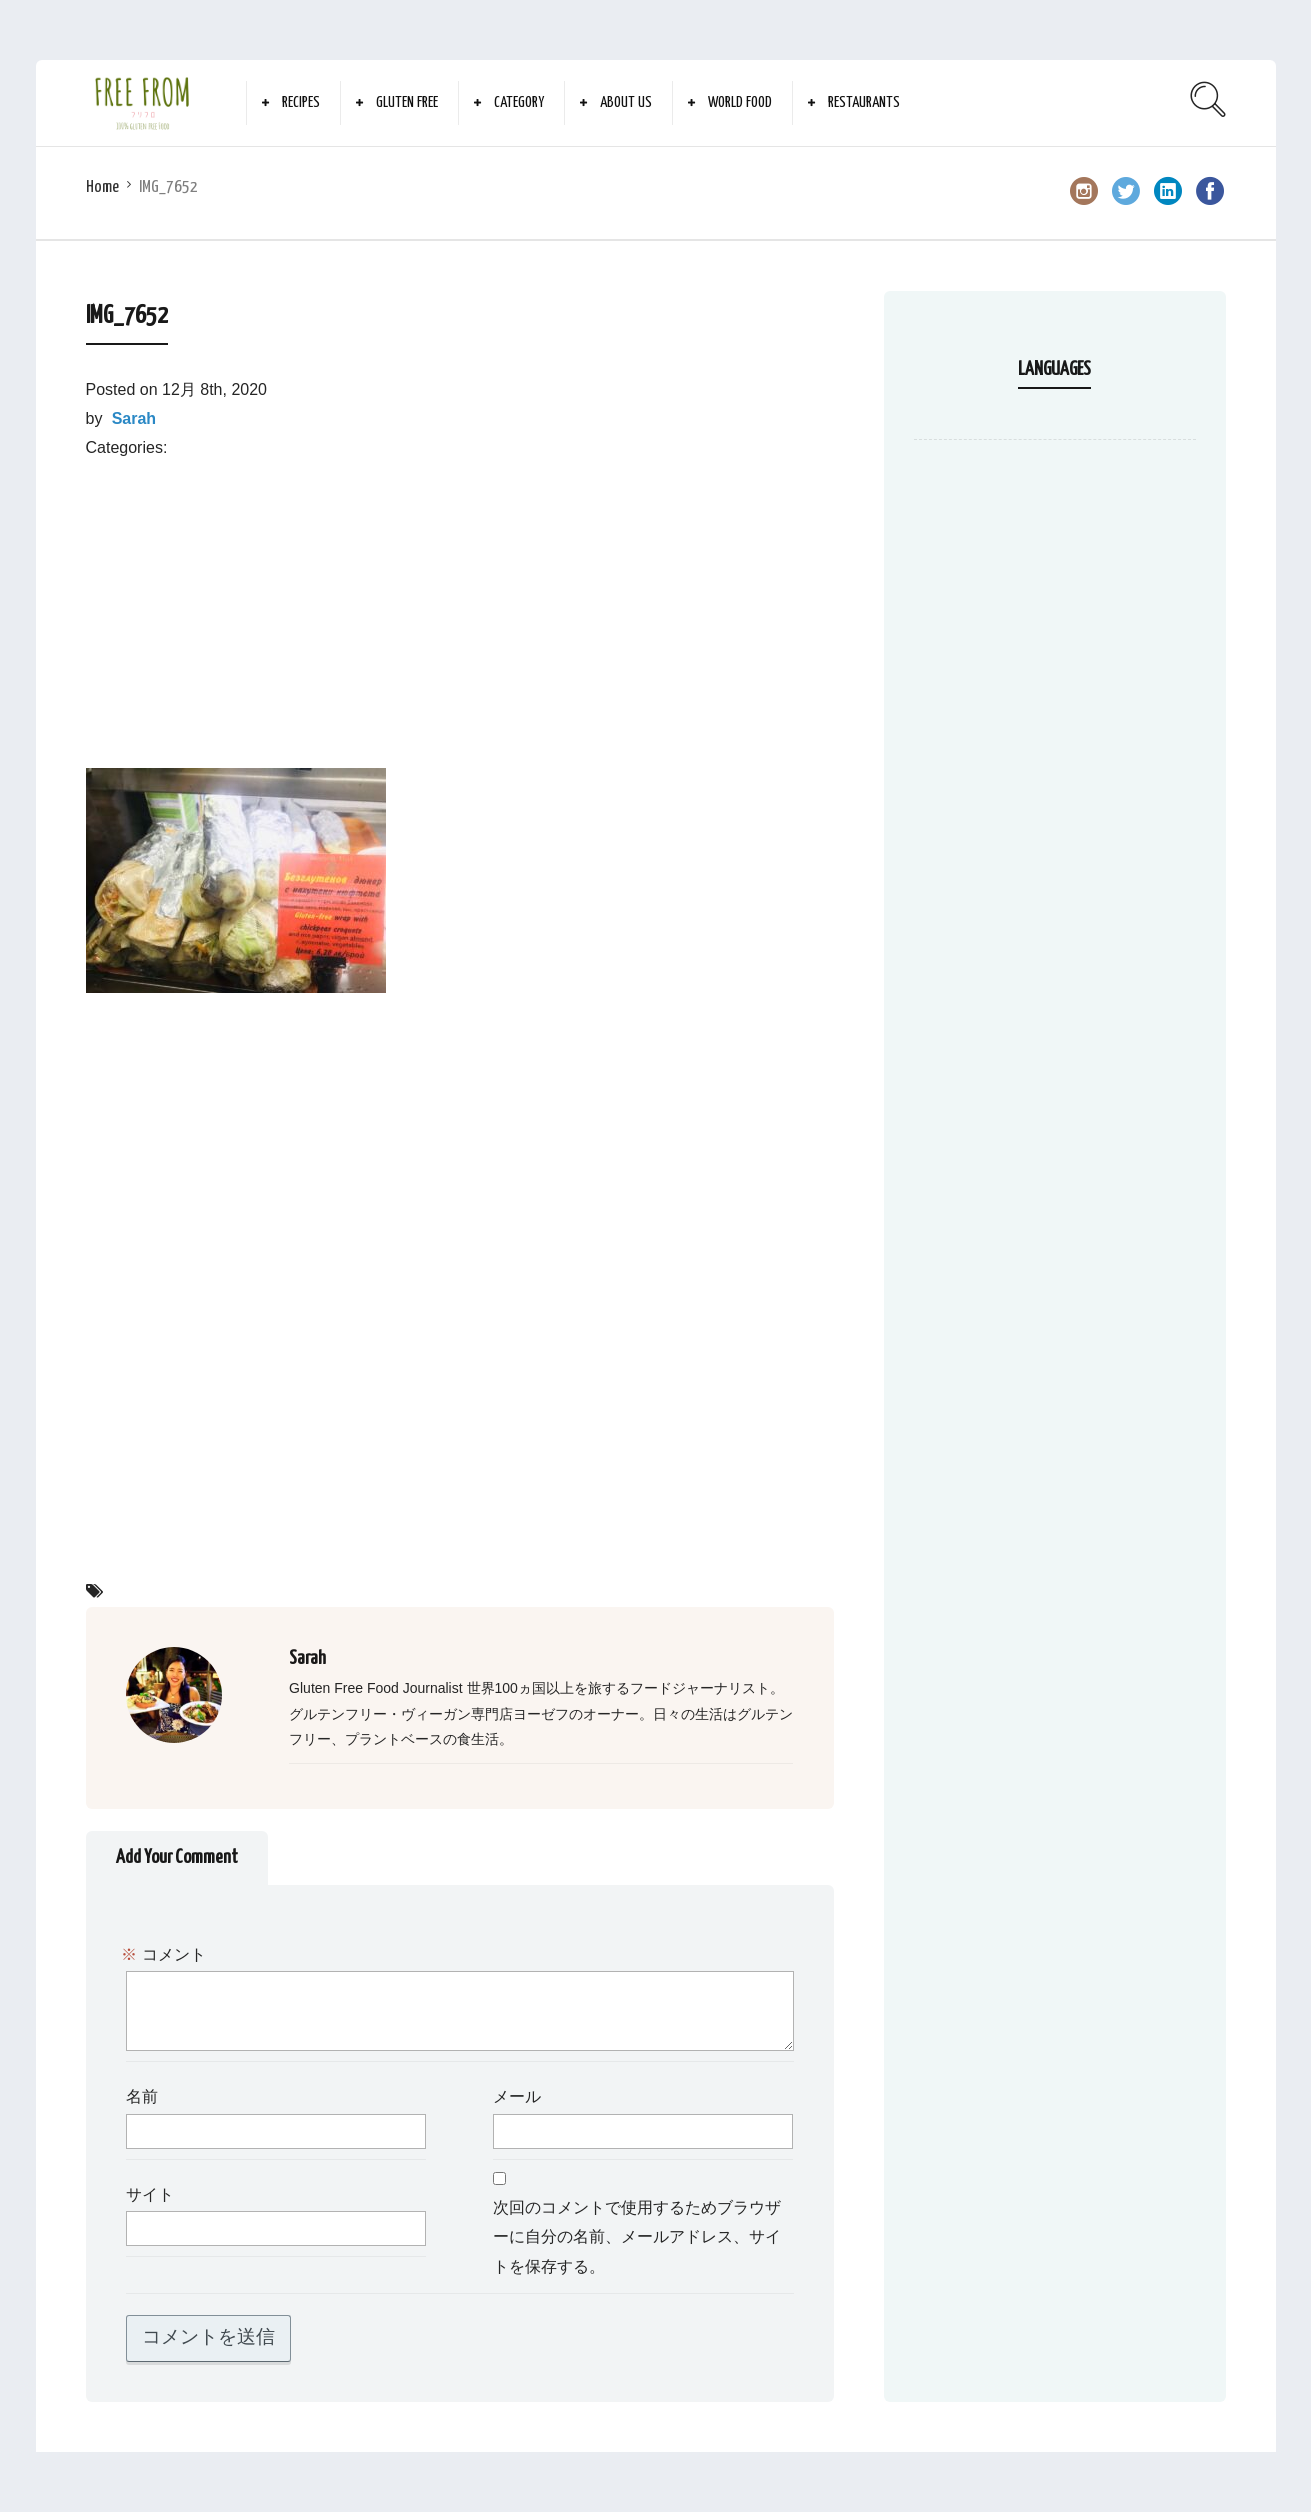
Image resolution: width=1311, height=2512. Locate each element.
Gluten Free (407, 102)
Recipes (301, 102)
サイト (150, 2195)
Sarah (134, 418)
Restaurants (864, 102)
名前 (142, 2097)
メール (517, 2097)
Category (519, 102)
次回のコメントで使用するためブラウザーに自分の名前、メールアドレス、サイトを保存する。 (637, 2238)
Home (102, 187)
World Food (740, 102)
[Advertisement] (460, 602)
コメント (166, 1955)
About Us (626, 102)
